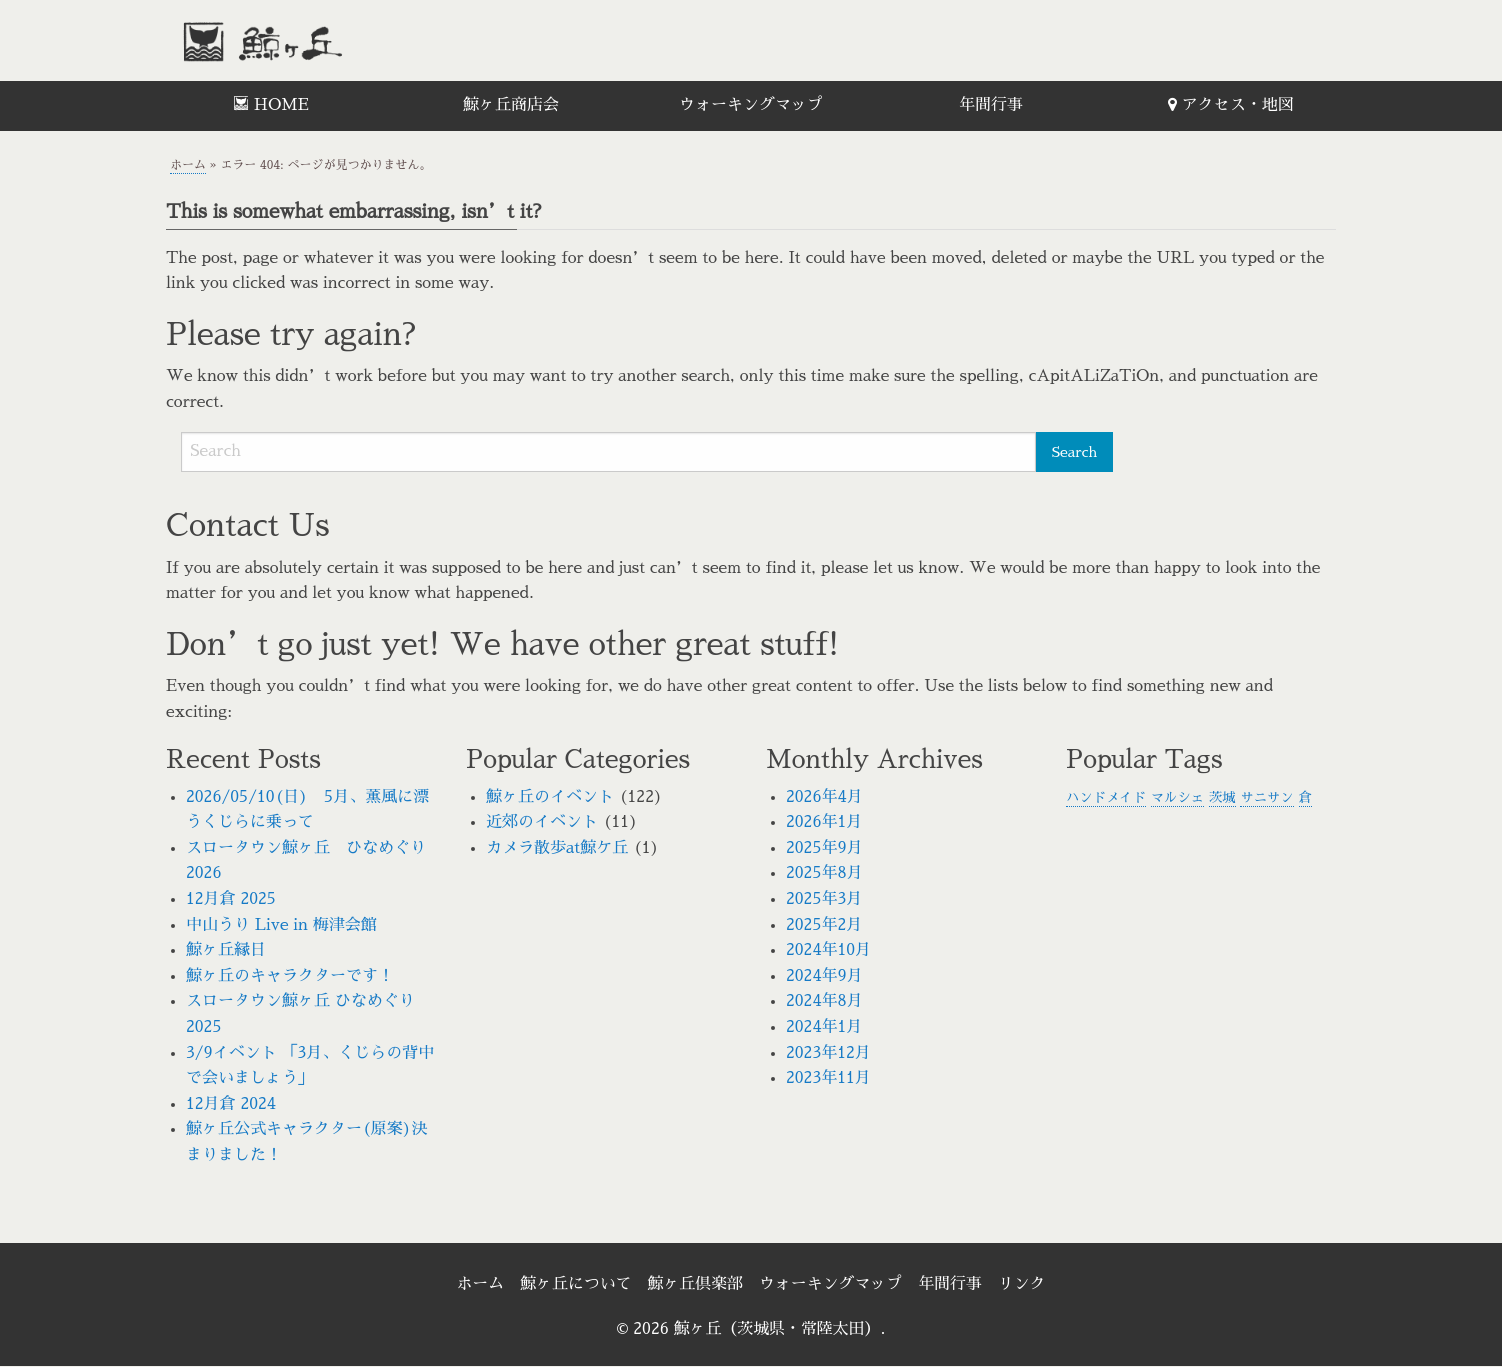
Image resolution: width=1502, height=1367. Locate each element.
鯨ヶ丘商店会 (511, 105)
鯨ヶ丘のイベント (550, 797)
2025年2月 (824, 925)
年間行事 (991, 105)
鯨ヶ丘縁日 (226, 950)
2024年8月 (824, 1001)
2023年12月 (828, 1053)
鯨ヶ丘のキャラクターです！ (290, 976)
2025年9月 (824, 848)
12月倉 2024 (231, 1104)
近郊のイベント (542, 822)
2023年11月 (828, 1078)
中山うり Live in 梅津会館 (281, 925)
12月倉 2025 (231, 899)
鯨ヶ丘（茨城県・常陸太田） (306, 40)
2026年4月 (824, 797)
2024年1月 (824, 1027)
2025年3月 (824, 899)
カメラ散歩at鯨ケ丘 (557, 848)
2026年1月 (824, 822)
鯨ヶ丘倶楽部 (695, 1284)
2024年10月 (828, 950)
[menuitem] (271, 106)
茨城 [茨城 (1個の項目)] (1222, 797)
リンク (1023, 1284)
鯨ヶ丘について (575, 1284)
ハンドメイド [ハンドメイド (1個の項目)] (1106, 797)
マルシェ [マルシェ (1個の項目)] (1177, 797)
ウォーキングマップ (751, 105)
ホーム (188, 165)
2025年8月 (824, 873)
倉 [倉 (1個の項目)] (1305, 797)
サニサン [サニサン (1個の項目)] (1266, 797)
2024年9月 (824, 976)
